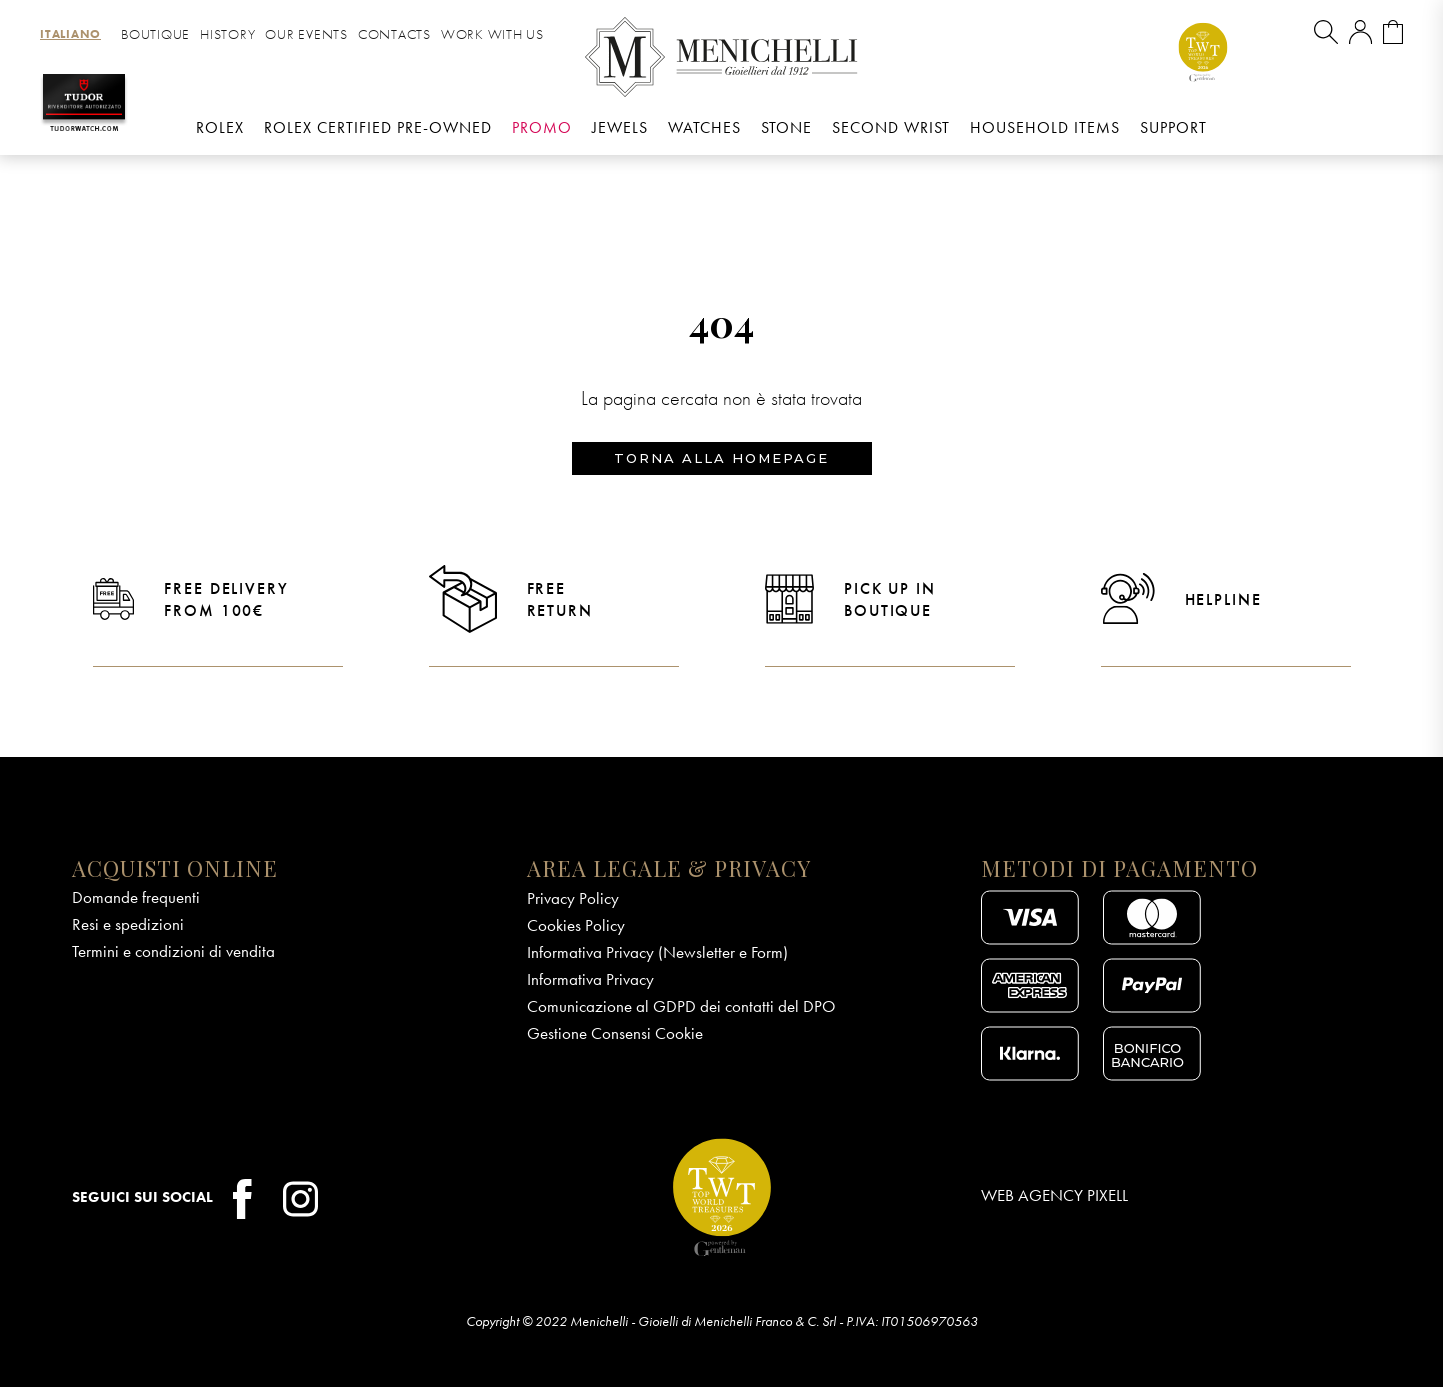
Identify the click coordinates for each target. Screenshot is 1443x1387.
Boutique (155, 34)
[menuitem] (70, 34)
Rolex (220, 127)
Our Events (306, 34)
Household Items (1045, 127)
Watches (704, 127)
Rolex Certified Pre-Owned (378, 127)
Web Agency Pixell (1054, 1196)
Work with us (492, 34)
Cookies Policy (576, 925)
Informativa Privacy (590, 979)
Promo (542, 127)
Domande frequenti (136, 897)
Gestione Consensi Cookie (615, 1033)
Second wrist (891, 127)
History (227, 34)
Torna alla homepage (721, 458)
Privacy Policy (573, 898)
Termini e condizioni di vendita (173, 951)
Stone (786, 127)
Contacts (394, 34)
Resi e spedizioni (128, 924)
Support (1173, 127)
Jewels (620, 127)
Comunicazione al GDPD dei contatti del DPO (681, 1006)
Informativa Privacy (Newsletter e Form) (657, 952)
